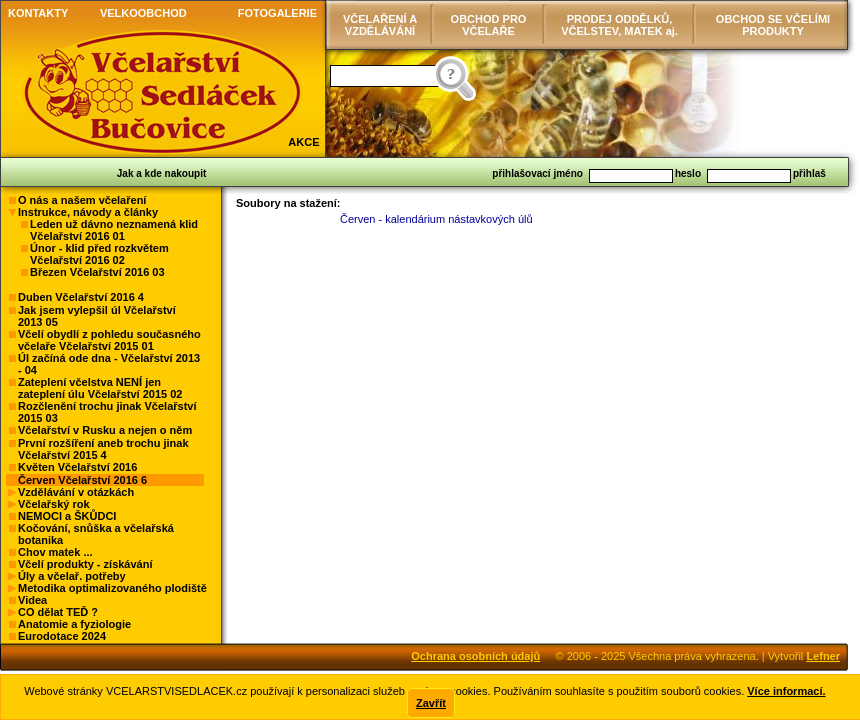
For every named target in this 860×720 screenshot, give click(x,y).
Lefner (823, 656)
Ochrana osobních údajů (475, 656)
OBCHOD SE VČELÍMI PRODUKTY (773, 25)
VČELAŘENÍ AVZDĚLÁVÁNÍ (380, 25)
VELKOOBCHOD (143, 13)
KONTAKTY (38, 13)
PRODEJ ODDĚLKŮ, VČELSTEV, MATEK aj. (619, 25)
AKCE (303, 142)
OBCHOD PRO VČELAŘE (489, 25)
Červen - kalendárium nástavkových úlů (436, 219)
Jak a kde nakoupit (161, 173)
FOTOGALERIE (277, 13)
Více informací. (786, 691)
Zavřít (431, 703)
